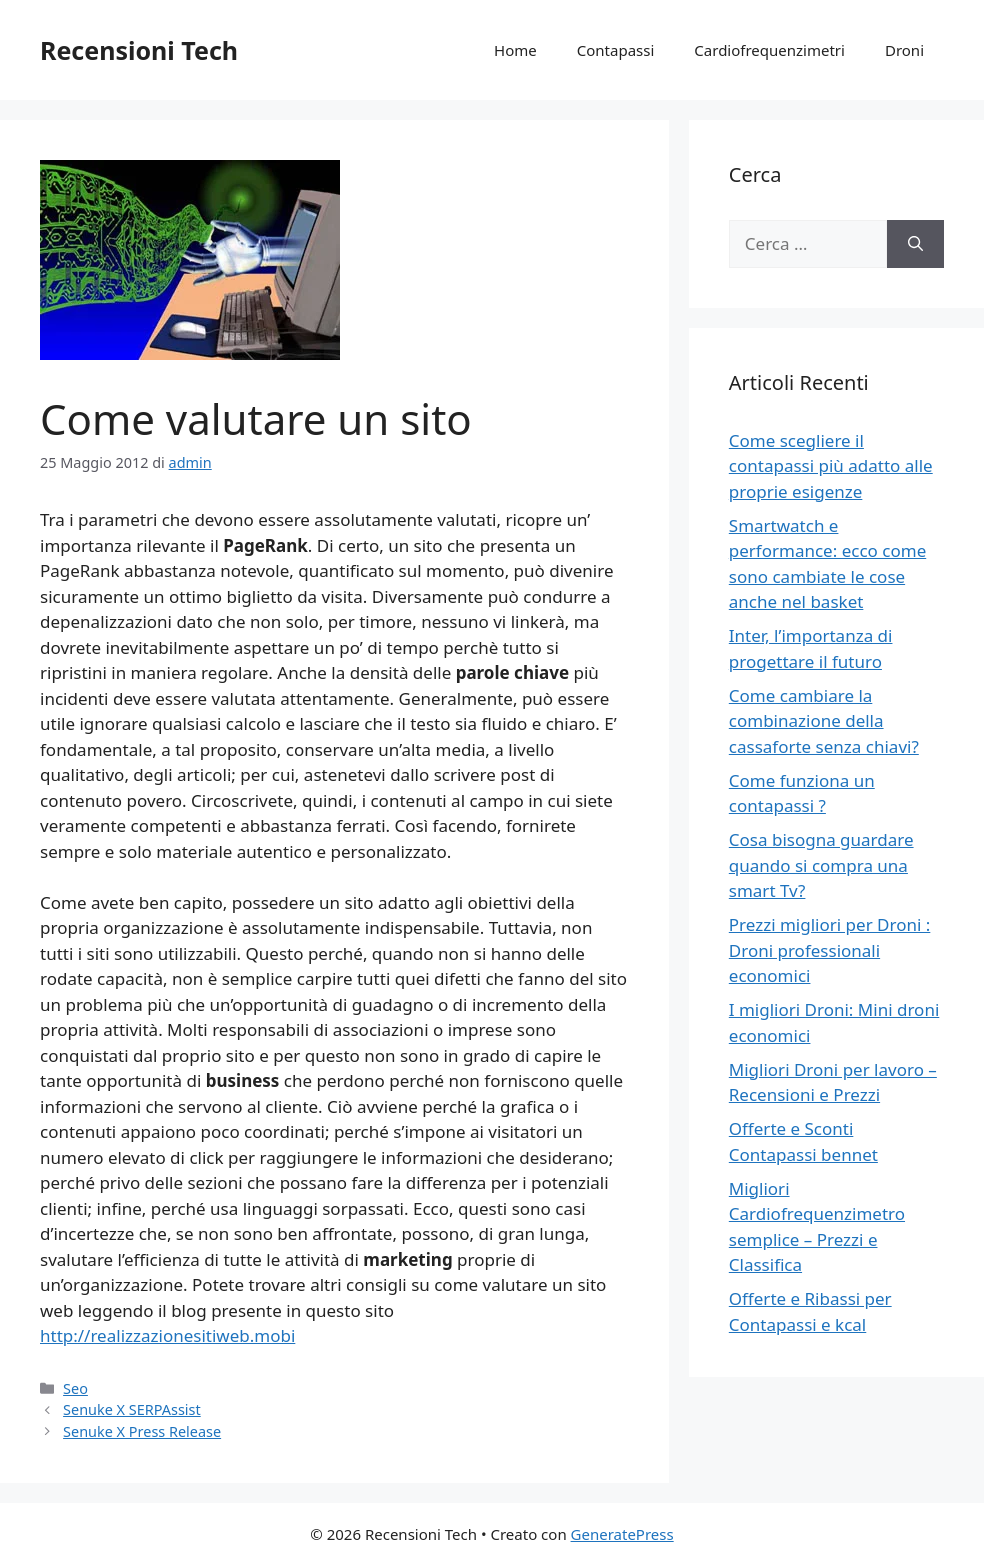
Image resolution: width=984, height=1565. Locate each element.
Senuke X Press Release (142, 1431)
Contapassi (616, 50)
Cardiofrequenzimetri (769, 50)
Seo (75, 1388)
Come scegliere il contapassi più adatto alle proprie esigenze (831, 466)
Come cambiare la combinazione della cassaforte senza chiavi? (824, 721)
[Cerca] (915, 244)
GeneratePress (622, 1534)
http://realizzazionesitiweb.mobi (167, 1335)
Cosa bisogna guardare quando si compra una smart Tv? (821, 865)
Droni (904, 50)
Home (515, 50)
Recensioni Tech (139, 50)
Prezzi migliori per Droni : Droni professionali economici (830, 950)
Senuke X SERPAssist (132, 1409)
